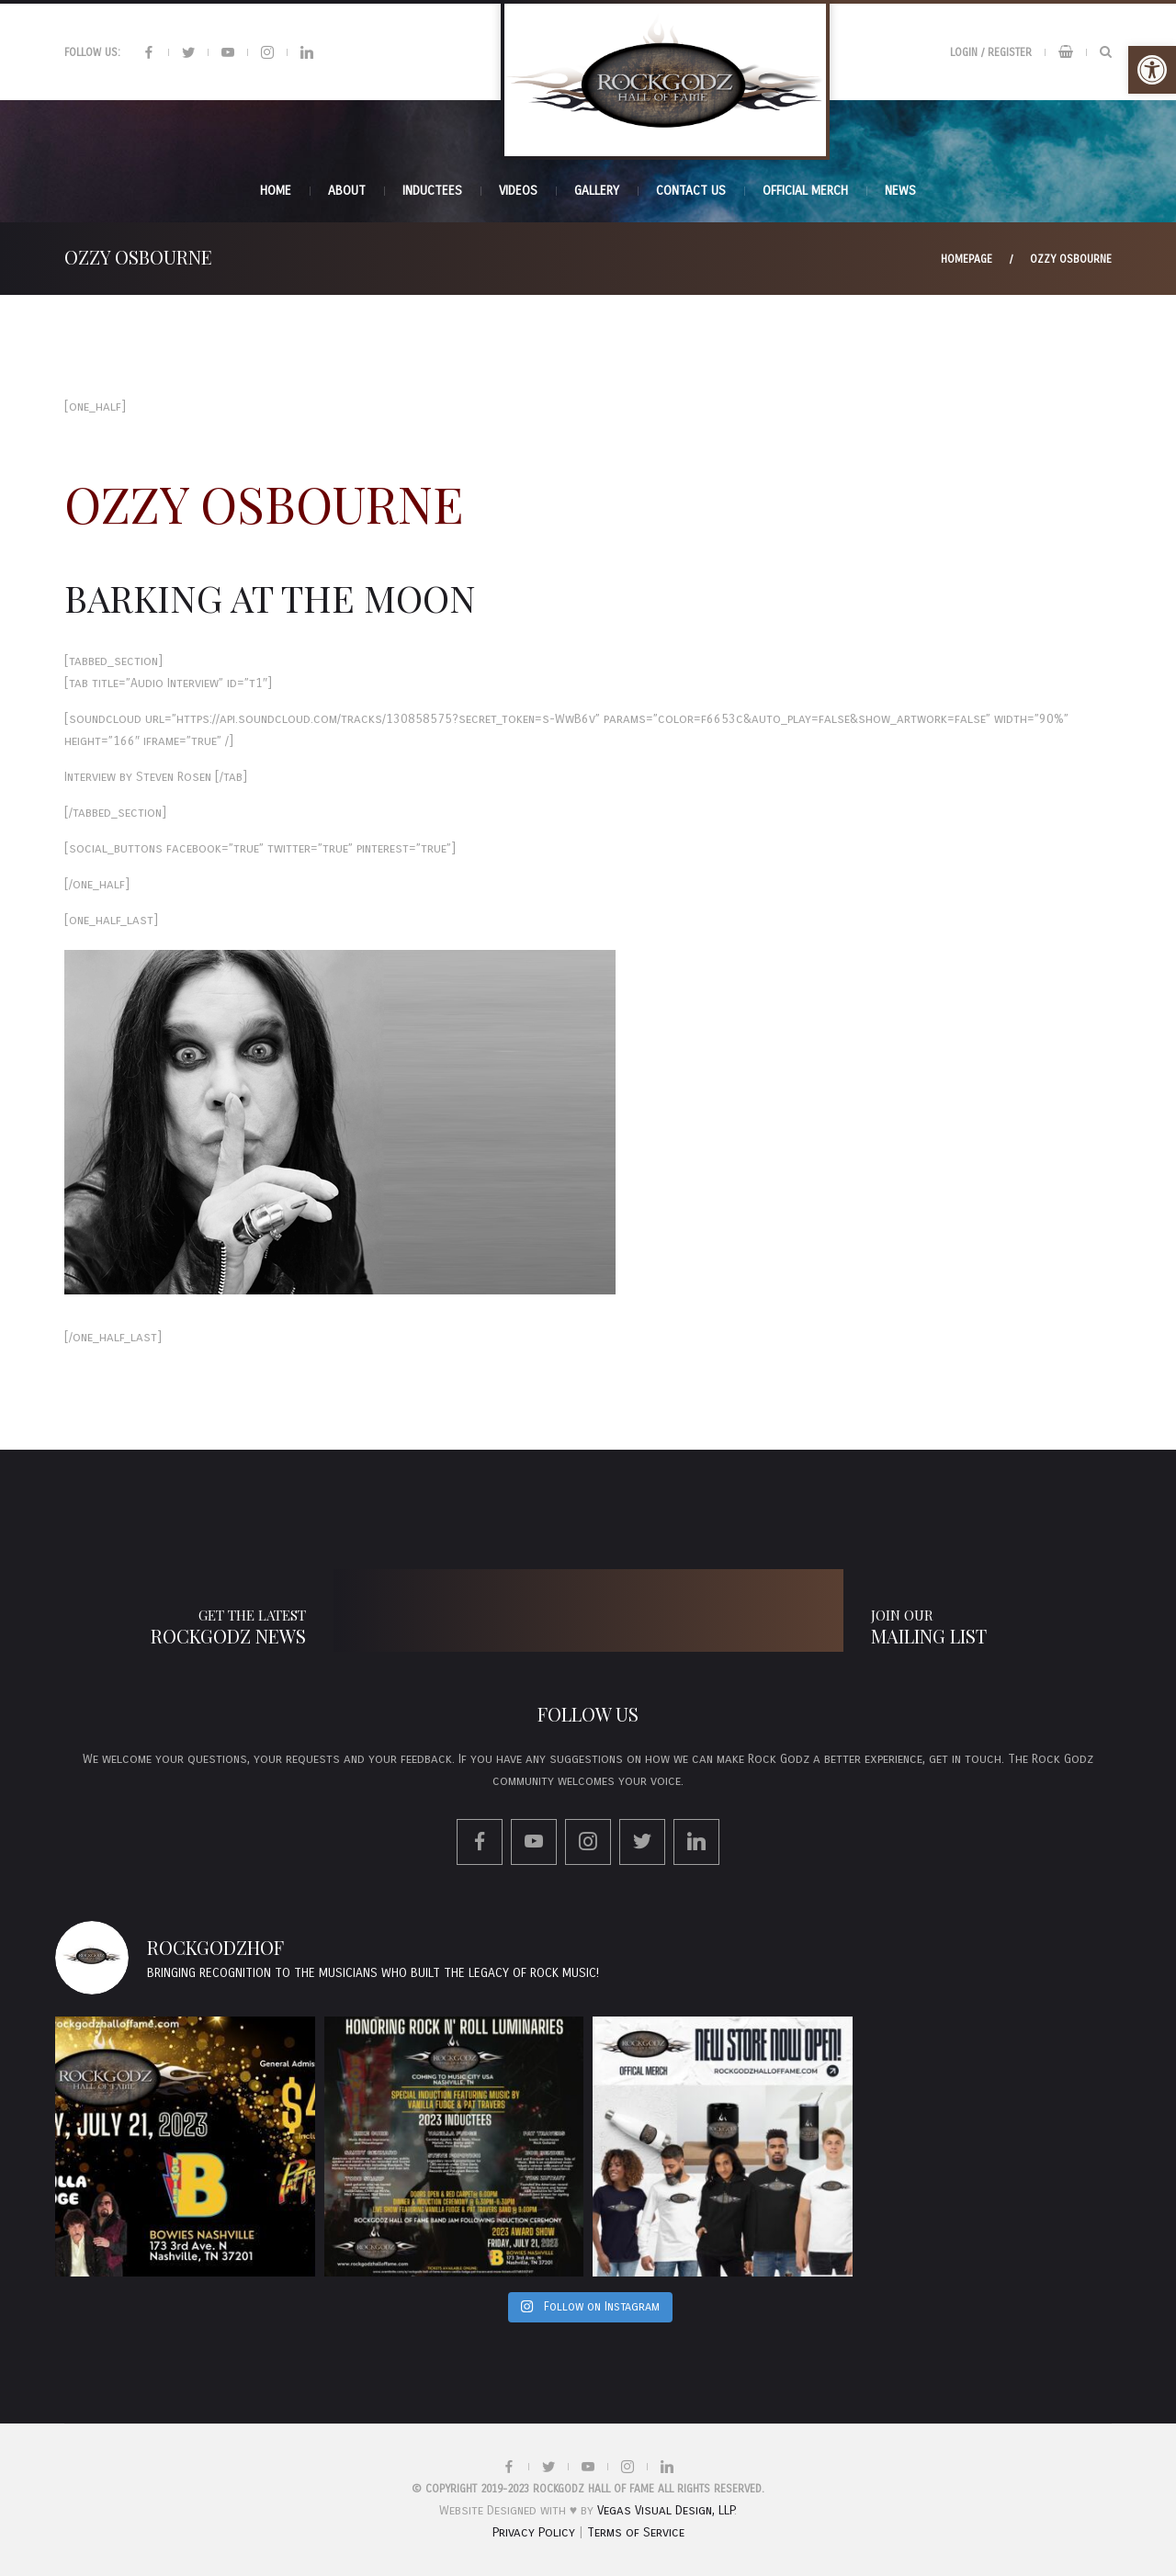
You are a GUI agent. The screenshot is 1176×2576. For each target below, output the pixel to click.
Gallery (596, 190)
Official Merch (805, 190)
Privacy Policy (533, 2532)
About (347, 190)
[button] (1152, 70)
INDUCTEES (432, 190)
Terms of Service (635, 2532)
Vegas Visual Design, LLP (665, 2510)
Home (275, 190)
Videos (518, 190)
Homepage (966, 259)
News (900, 190)
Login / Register (991, 52)
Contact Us (691, 190)
